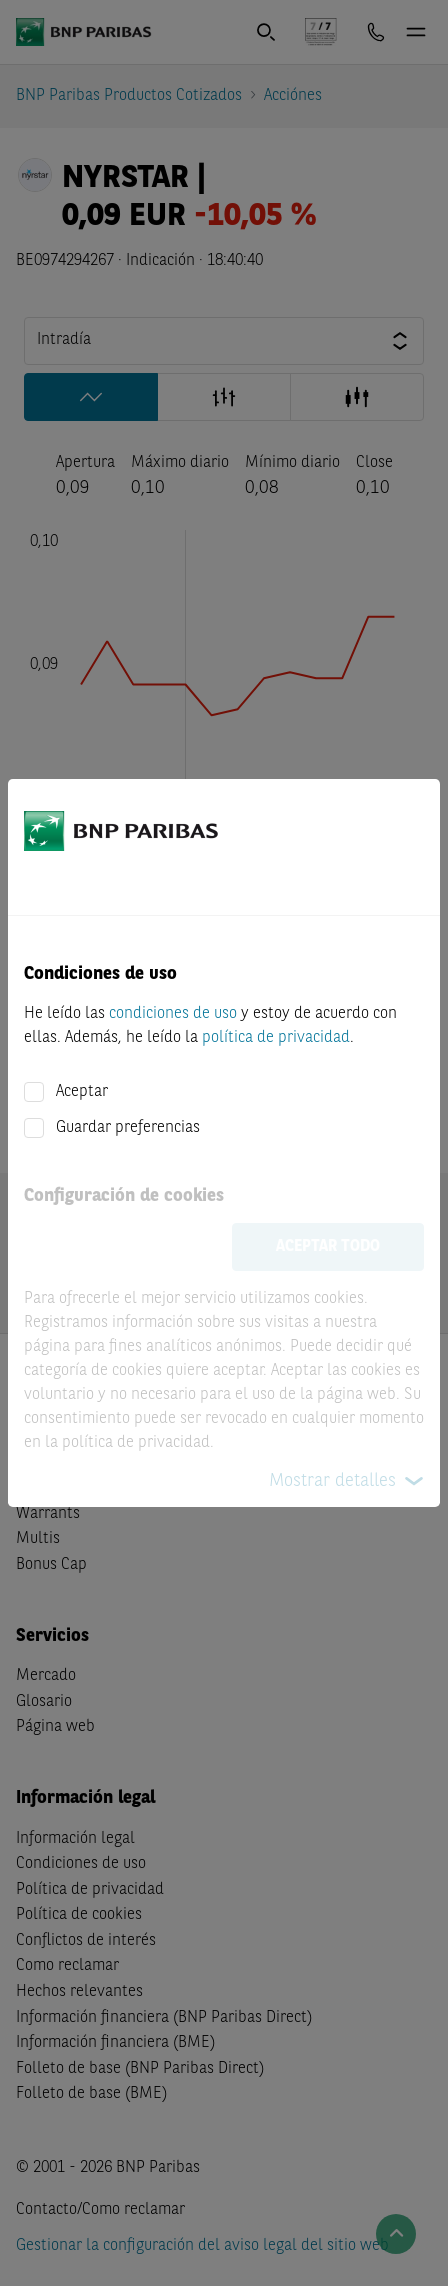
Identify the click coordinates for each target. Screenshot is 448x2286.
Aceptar (82, 1092)
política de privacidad (276, 1038)
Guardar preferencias (128, 1128)
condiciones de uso (173, 1014)
